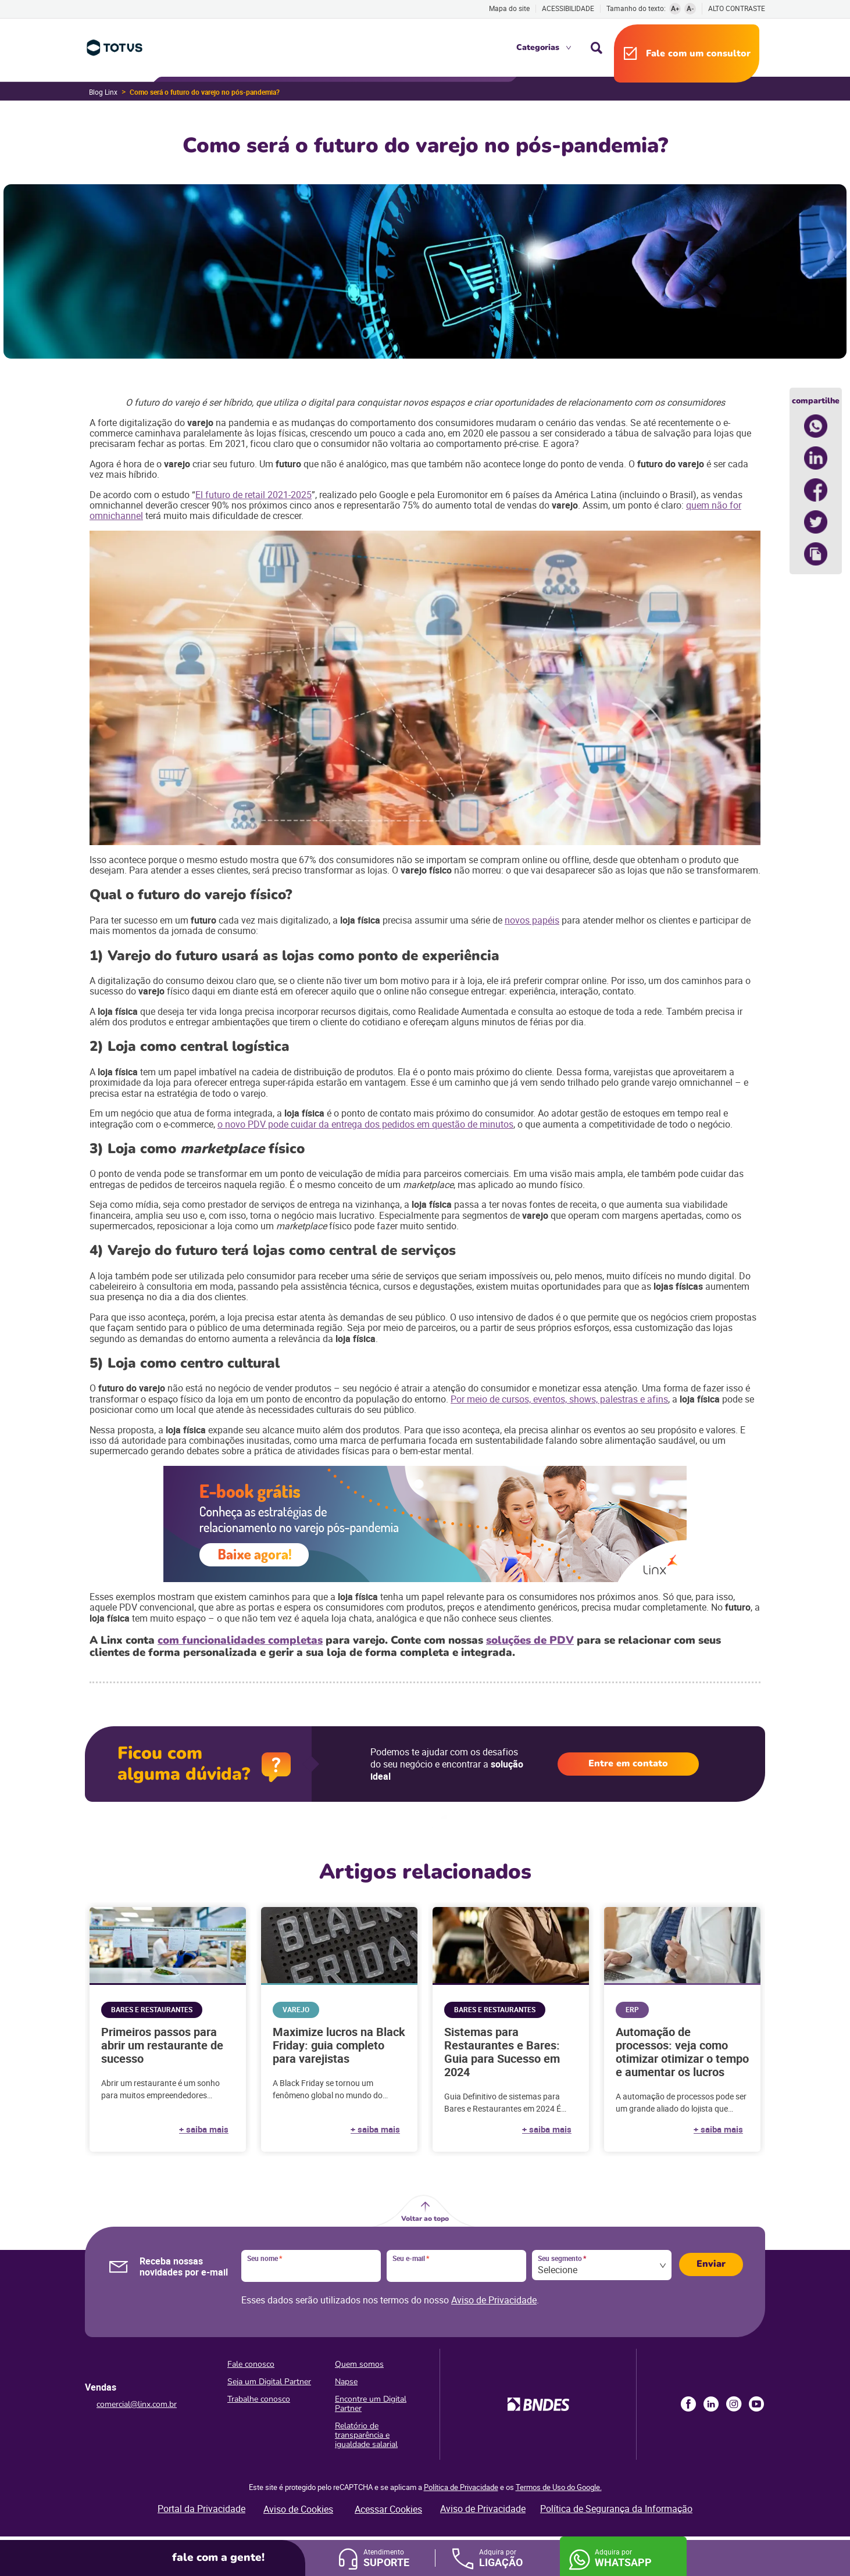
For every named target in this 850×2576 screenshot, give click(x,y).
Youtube (756, 2404)
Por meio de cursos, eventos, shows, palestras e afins (559, 1399)
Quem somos (359, 2364)
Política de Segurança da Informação (616, 2508)
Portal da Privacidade (201, 2508)
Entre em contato (628, 1763)
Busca (596, 47)
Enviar (711, 2263)
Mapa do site (509, 8)
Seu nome (264, 2259)
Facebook (688, 2404)
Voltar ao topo (425, 2218)
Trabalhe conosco (258, 2399)
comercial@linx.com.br (137, 2404)
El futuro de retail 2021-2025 (253, 494)
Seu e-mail (410, 2259)
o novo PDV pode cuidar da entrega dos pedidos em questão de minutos (365, 1124)
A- (690, 8)
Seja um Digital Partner (269, 2381)
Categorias (537, 47)
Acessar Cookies (388, 2509)
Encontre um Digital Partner (370, 2403)
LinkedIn (711, 2404)
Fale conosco (250, 2364)
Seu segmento (562, 2259)
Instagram (733, 2404)
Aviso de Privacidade (494, 2300)
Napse (346, 2381)
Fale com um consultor (698, 53)
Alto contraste (736, 8)
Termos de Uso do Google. (559, 2487)
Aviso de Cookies (298, 2509)
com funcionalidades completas (240, 1640)
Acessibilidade (568, 8)
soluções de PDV (530, 1640)
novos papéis (532, 920)
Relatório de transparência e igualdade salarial (366, 2435)
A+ (675, 8)
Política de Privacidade (461, 2487)
